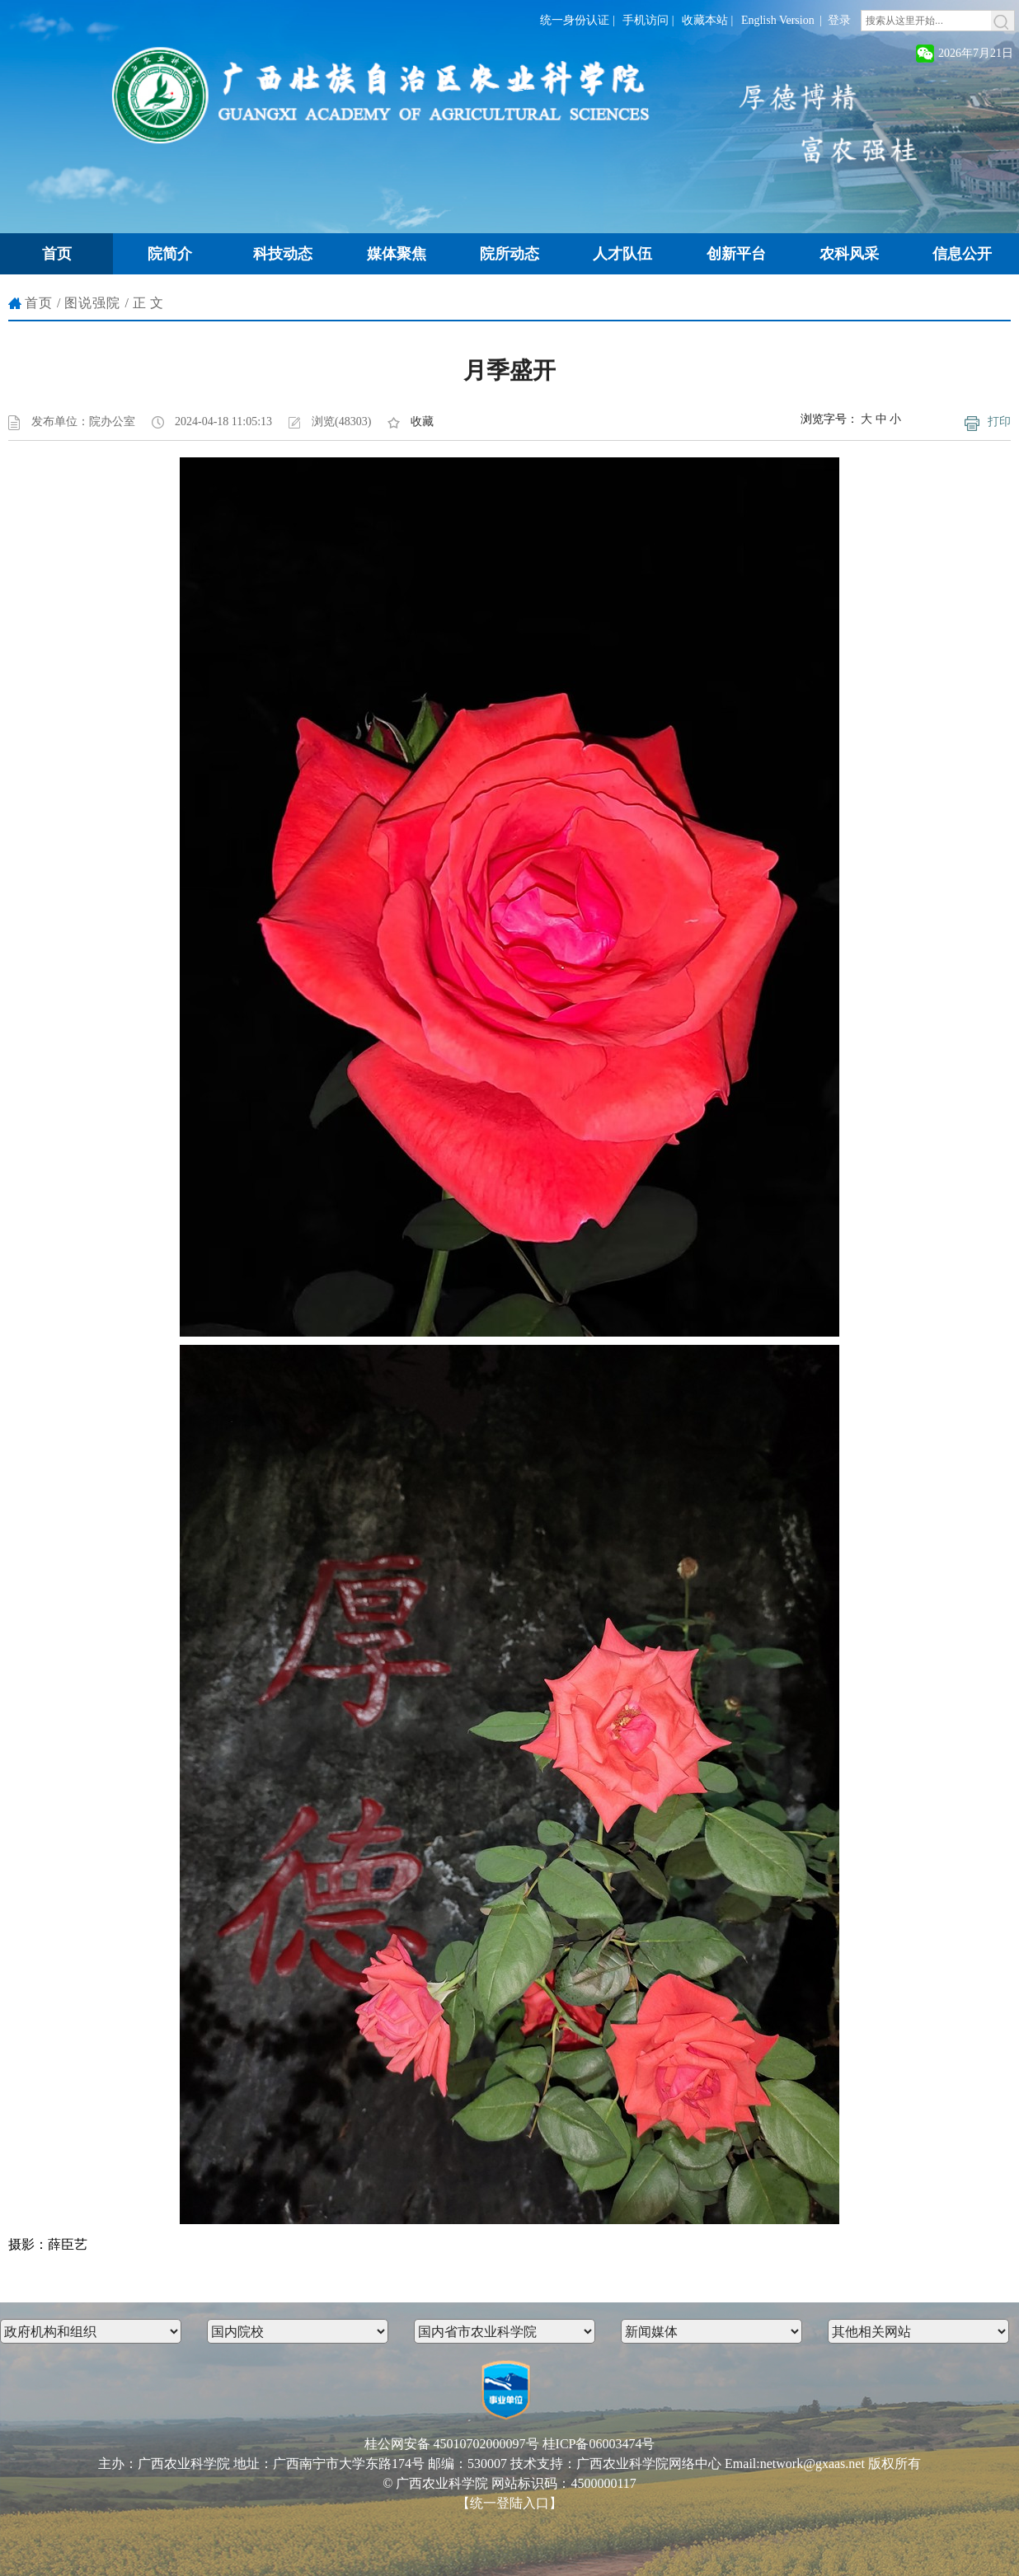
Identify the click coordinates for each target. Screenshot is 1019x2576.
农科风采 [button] (849, 254)
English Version (778, 20)
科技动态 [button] (282, 254)
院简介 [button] (170, 254)
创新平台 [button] (736, 254)
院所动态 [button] (509, 254)
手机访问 (645, 20)
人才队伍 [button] (622, 254)
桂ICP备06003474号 (598, 2444)
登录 (839, 20)
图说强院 (92, 303)
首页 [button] (57, 254)
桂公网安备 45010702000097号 (451, 2444)
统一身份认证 (574, 20)
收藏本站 (705, 20)
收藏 (422, 421)
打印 (999, 421)
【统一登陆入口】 (509, 2503)
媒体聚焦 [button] (396, 254)
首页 (39, 303)
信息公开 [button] (962, 254)
